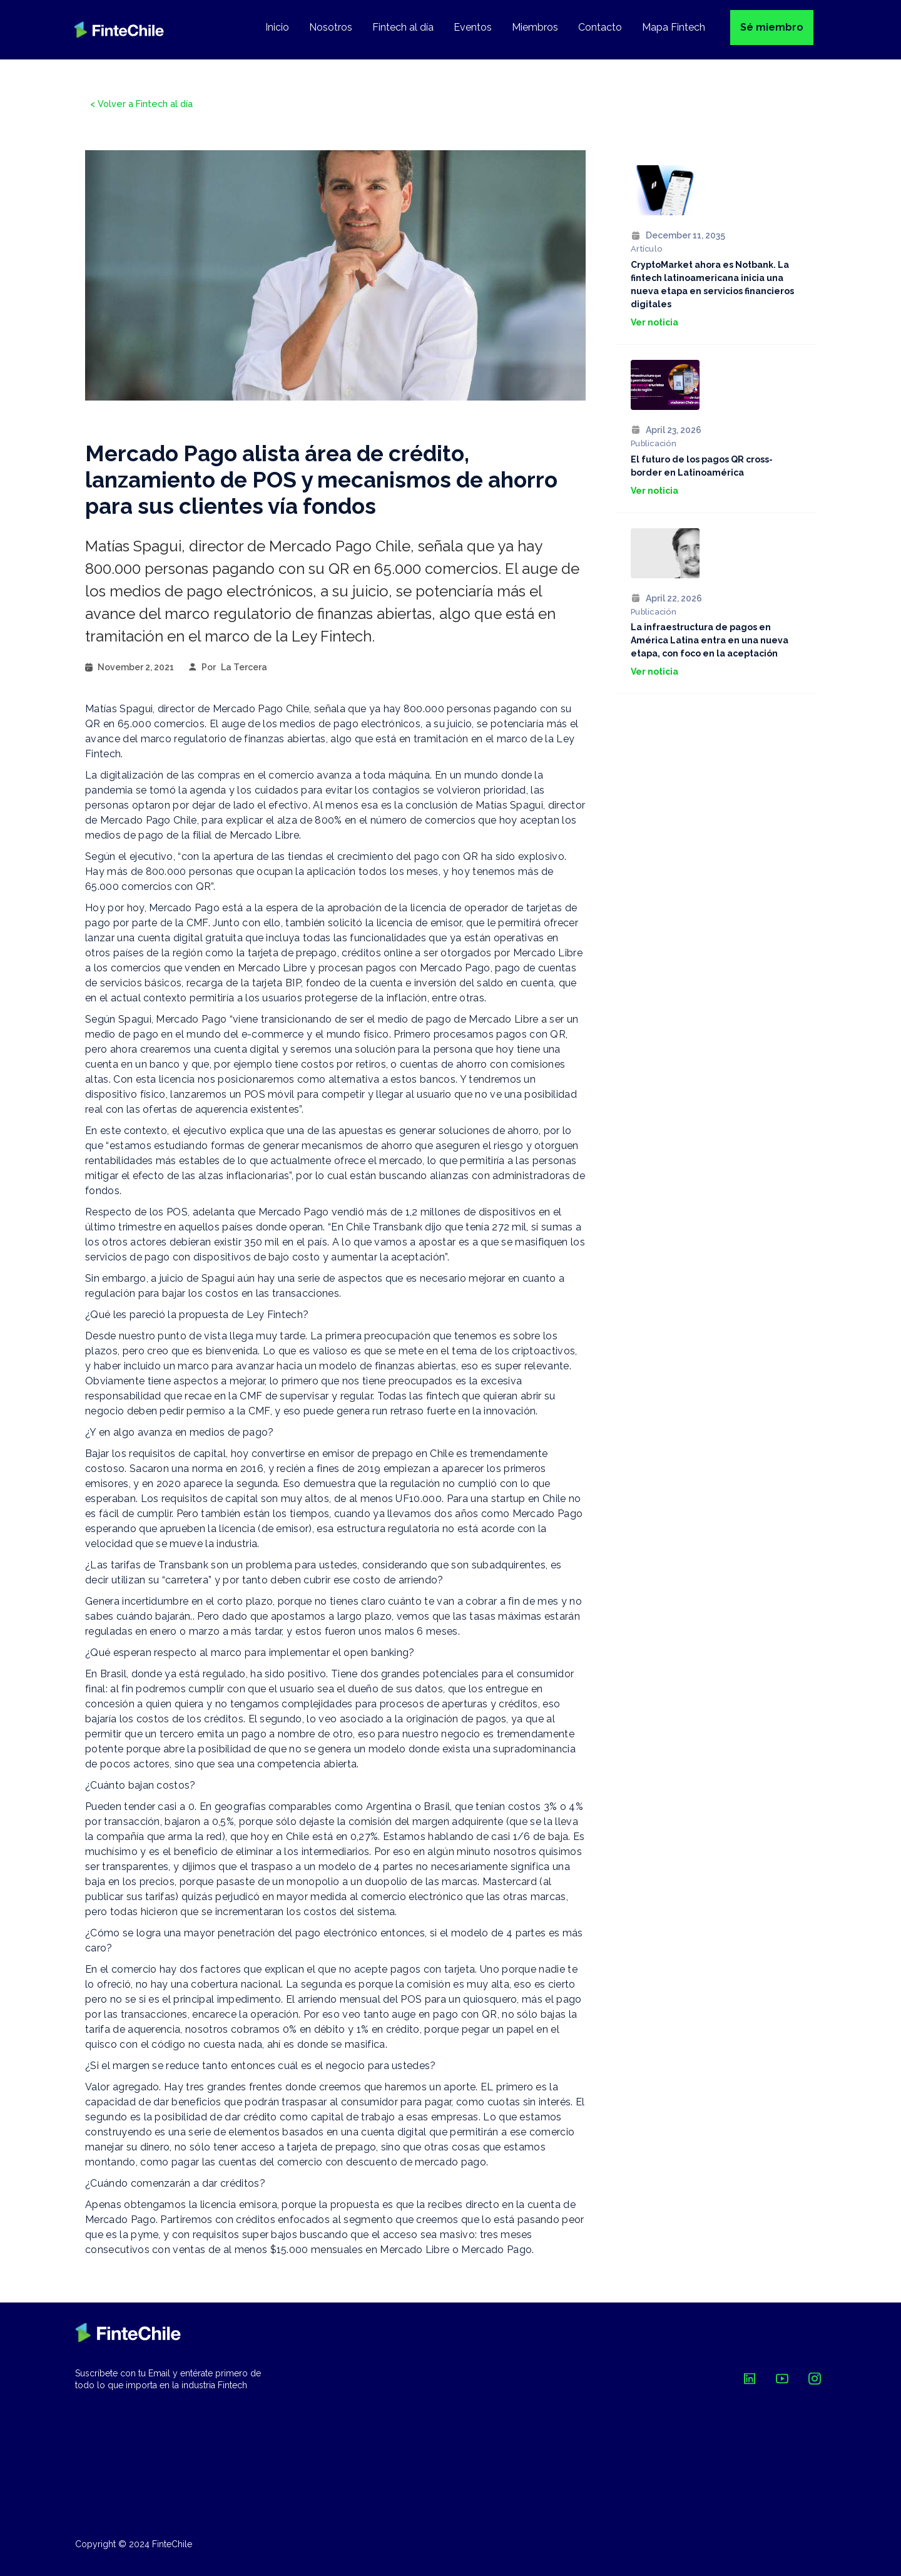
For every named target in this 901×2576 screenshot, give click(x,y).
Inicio (277, 27)
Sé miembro (771, 27)
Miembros (535, 27)
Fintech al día (403, 27)
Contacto (600, 27)
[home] (119, 29)
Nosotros (330, 27)
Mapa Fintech (673, 27)
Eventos (473, 27)
